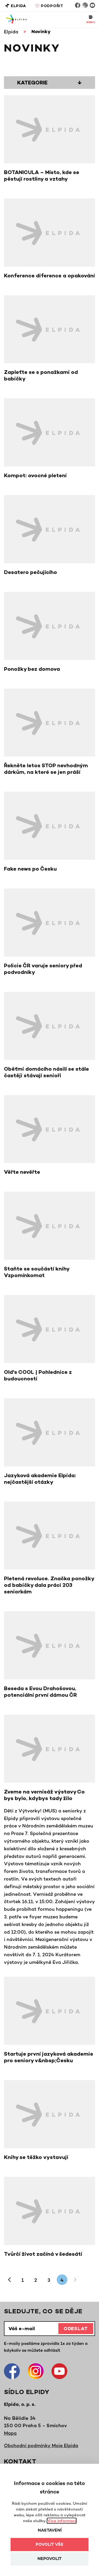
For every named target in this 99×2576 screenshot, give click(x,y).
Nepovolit (49, 2559)
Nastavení (50, 2530)
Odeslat (76, 2329)
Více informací (61, 2520)
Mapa (10, 2433)
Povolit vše (49, 2544)
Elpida (11, 31)
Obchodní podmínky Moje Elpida (41, 2445)
